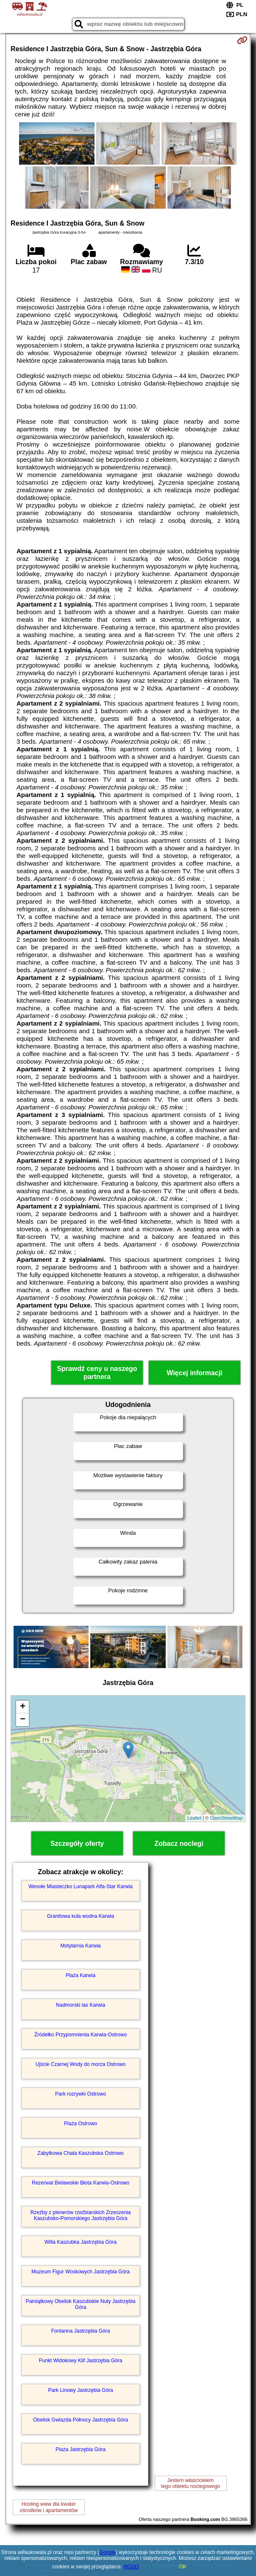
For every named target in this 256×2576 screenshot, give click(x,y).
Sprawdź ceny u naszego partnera (97, 1372)
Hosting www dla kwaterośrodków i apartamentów (49, 2507)
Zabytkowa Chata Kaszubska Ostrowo (80, 2153)
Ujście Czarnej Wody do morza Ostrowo (81, 2064)
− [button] (22, 1719)
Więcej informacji (194, 1372)
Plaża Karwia (80, 1975)
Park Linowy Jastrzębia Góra (80, 2390)
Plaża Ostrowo (80, 2123)
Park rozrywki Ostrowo (80, 2094)
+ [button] (22, 1707)
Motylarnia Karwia (80, 1946)
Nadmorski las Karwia (80, 2005)
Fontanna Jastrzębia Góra (80, 2331)
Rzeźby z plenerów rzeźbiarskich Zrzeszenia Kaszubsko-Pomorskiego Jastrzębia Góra (81, 2215)
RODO (131, 2567)
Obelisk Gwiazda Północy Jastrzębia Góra (80, 2420)
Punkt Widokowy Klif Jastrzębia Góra (80, 2361)
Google (107, 2552)
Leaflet (194, 1817)
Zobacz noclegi (178, 1843)
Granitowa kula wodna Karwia (80, 1916)
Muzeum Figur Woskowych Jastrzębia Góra (80, 2272)
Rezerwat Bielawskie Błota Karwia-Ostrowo (80, 2183)
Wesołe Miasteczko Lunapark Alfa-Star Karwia (80, 1886)
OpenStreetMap (226, 1817)
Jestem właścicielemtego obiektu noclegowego (190, 2483)
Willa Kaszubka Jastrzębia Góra (81, 2242)
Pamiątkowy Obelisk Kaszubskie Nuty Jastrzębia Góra (81, 2304)
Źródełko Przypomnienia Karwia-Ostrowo (80, 2035)
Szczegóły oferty (77, 1843)
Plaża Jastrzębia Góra (81, 2449)
